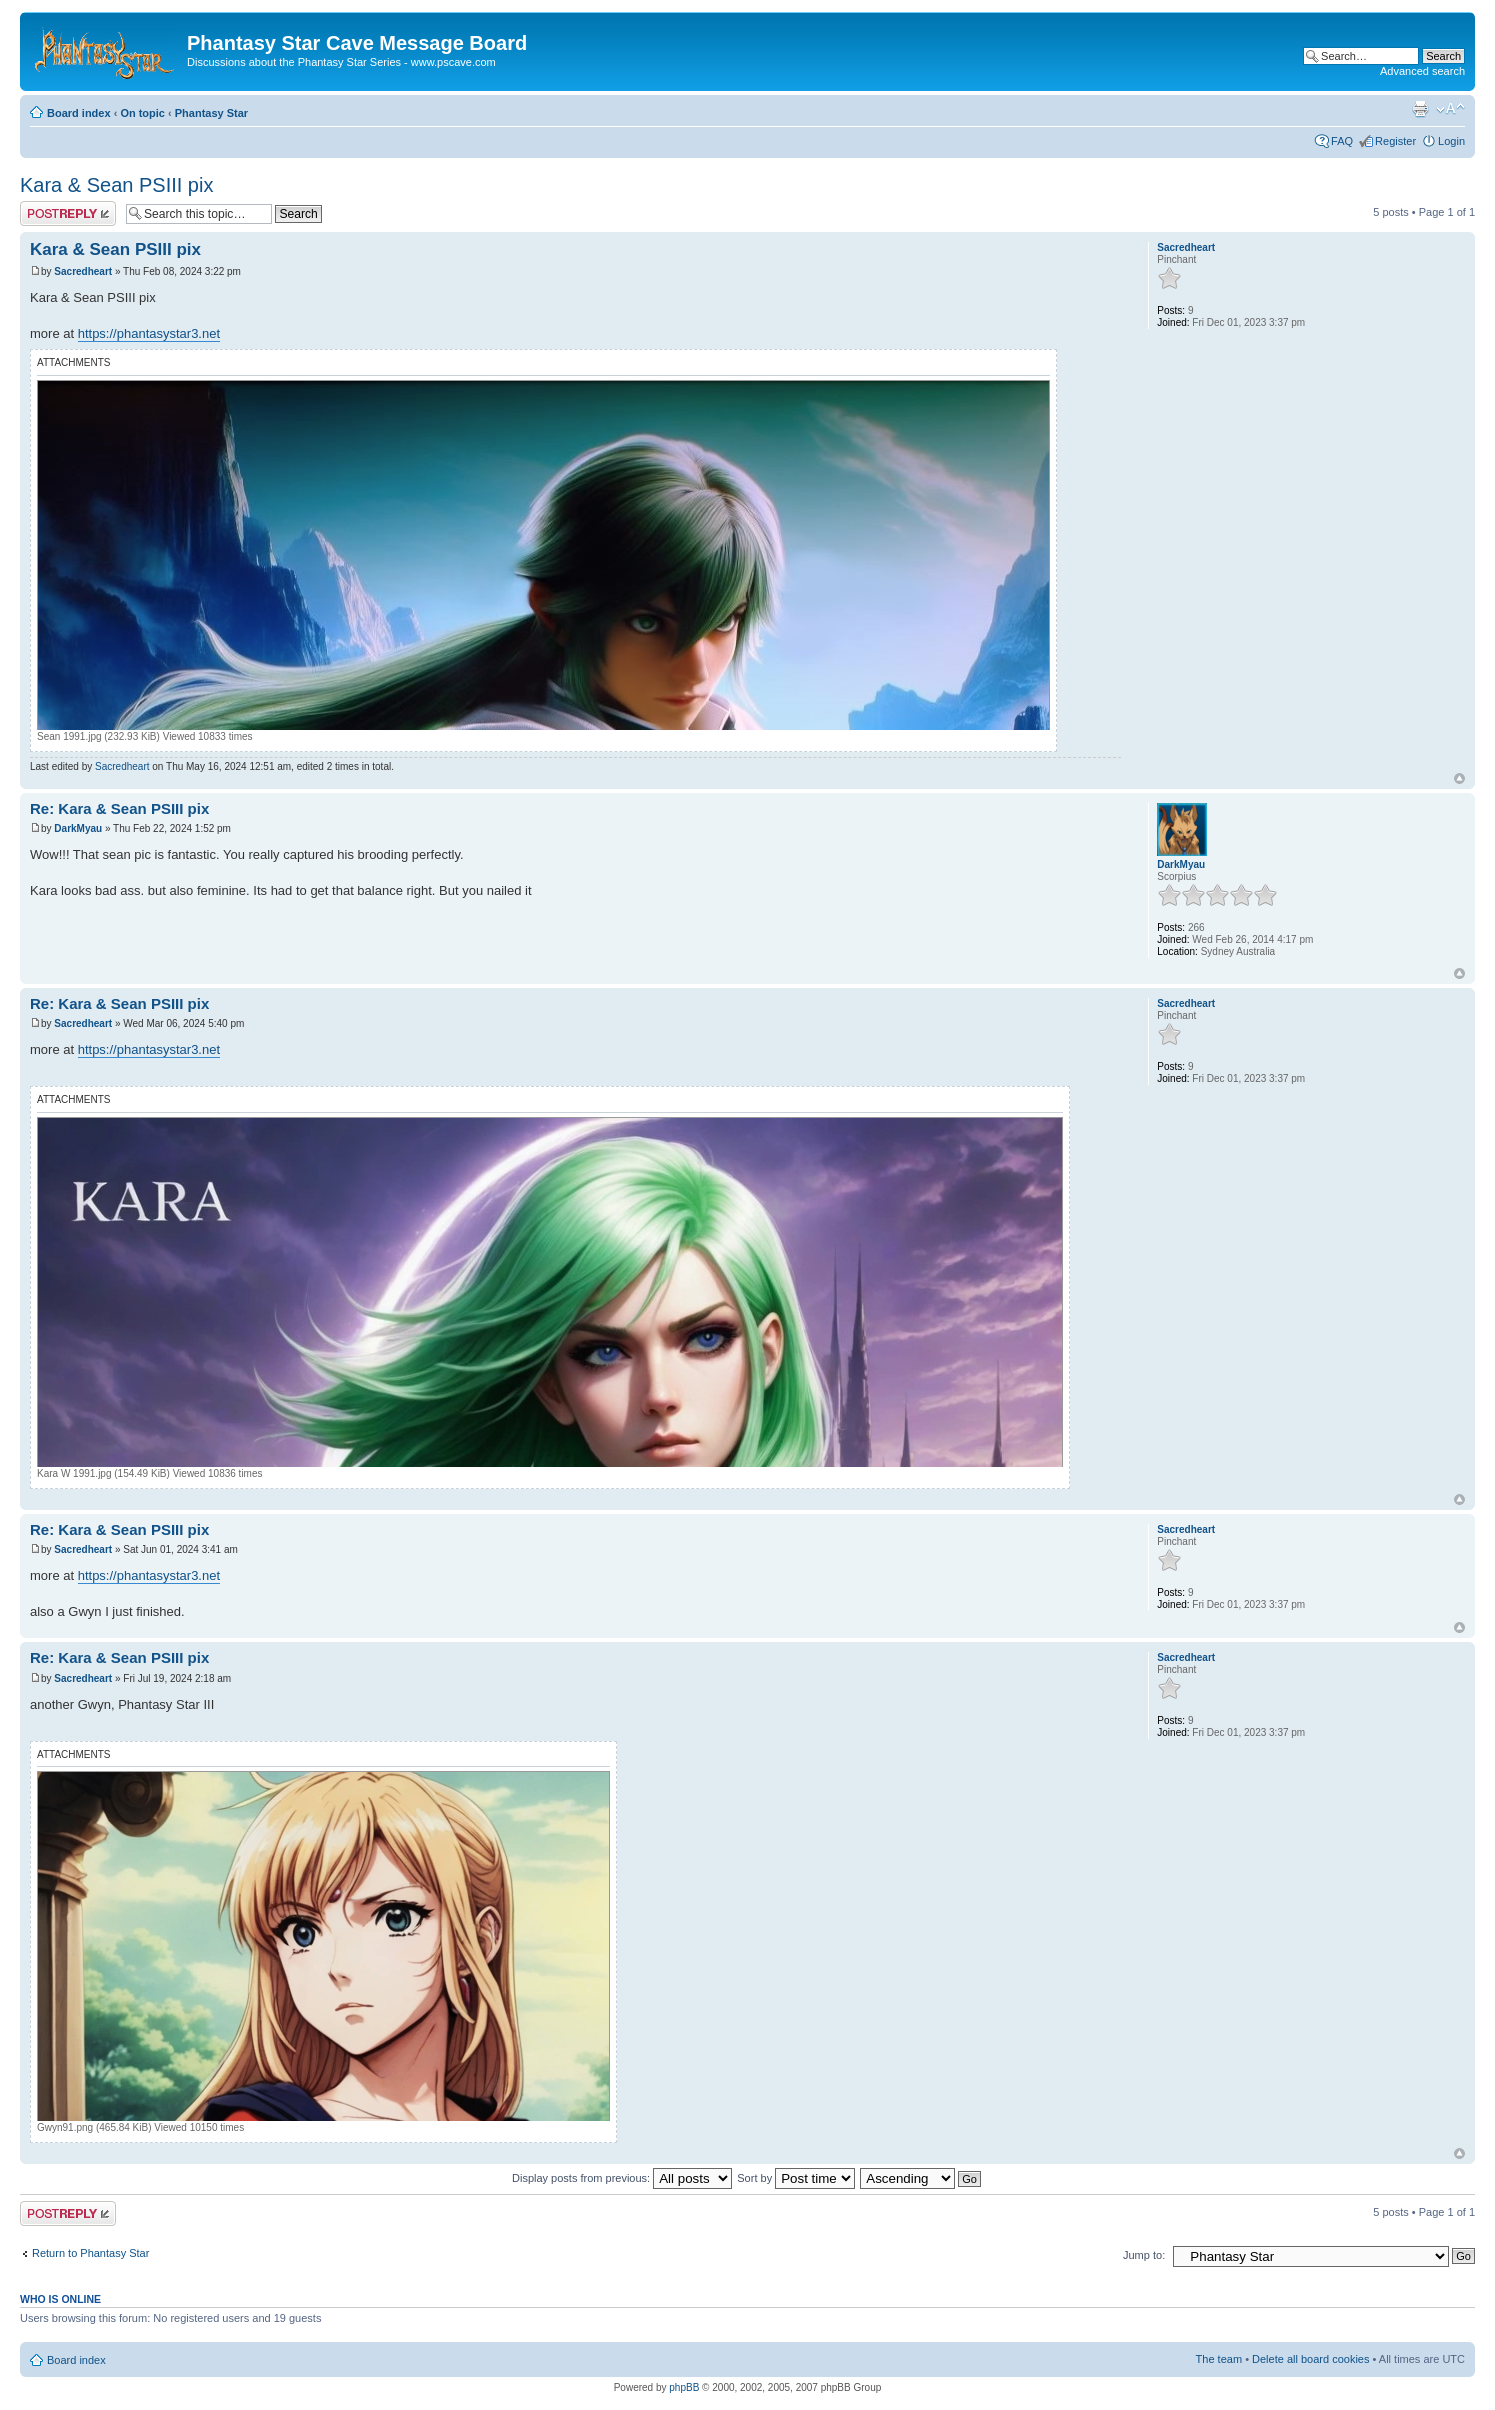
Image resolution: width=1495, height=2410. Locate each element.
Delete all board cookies (1310, 2359)
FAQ (1342, 141)
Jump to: (1144, 2255)
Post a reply (68, 213)
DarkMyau (78, 828)
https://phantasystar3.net (149, 333)
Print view (1420, 109)
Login (1451, 141)
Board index (79, 113)
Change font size (1450, 109)
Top (1459, 778)
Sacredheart (83, 271)
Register (1395, 141)
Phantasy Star (211, 113)
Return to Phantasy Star (90, 2253)
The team (1219, 2359)
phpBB (684, 2387)
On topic (142, 113)
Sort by (796, 2178)
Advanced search (1422, 71)
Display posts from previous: (622, 2178)
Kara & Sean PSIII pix (116, 185)
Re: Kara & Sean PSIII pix (119, 808)
